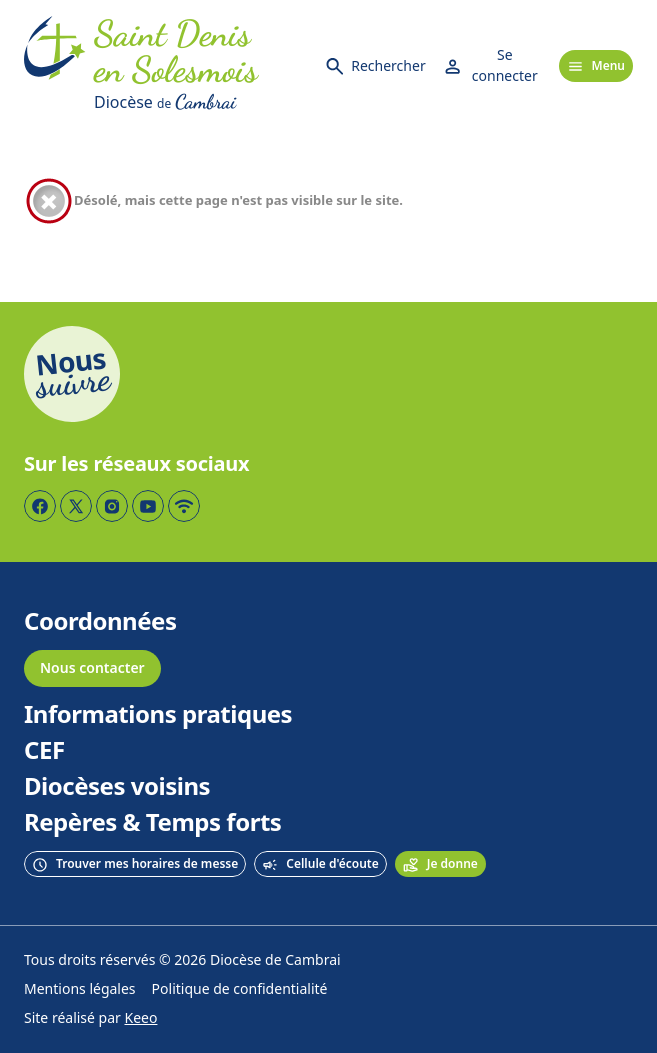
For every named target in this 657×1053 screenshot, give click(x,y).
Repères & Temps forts (152, 823)
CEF (44, 751)
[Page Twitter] (76, 506)
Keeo (141, 1018)
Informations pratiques (158, 715)
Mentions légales (80, 989)
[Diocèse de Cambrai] (200, 102)
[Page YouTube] (148, 506)
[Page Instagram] (112, 506)
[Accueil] (55, 66)
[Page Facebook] (40, 506)
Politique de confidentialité (240, 989)
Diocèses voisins (117, 787)
